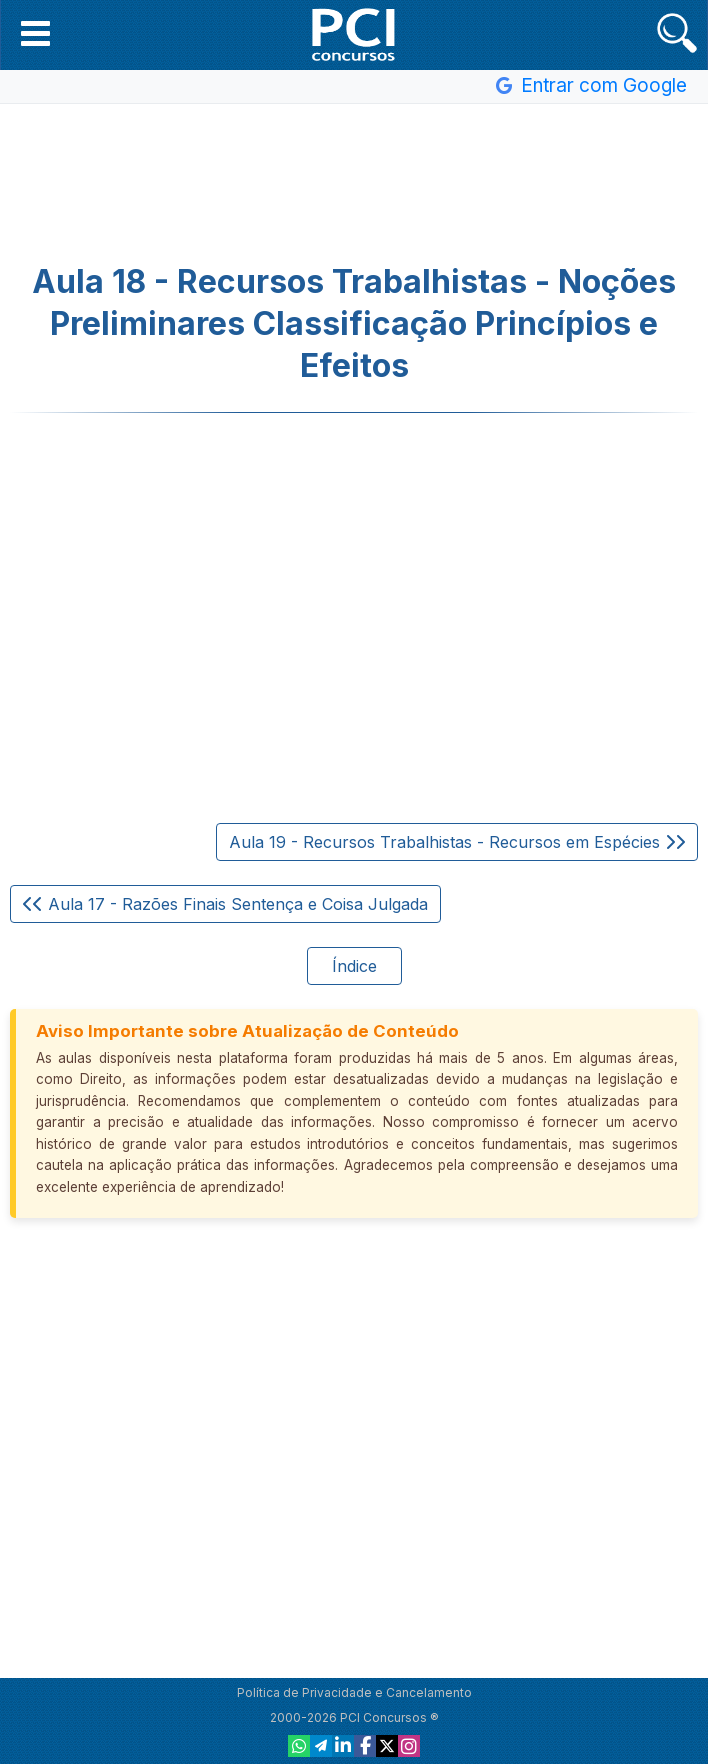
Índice (354, 966)
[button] (35, 33)
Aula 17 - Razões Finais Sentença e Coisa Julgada (225, 904)
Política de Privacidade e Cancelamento (354, 1692)
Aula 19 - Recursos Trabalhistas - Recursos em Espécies (457, 842)
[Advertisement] (354, 184)
